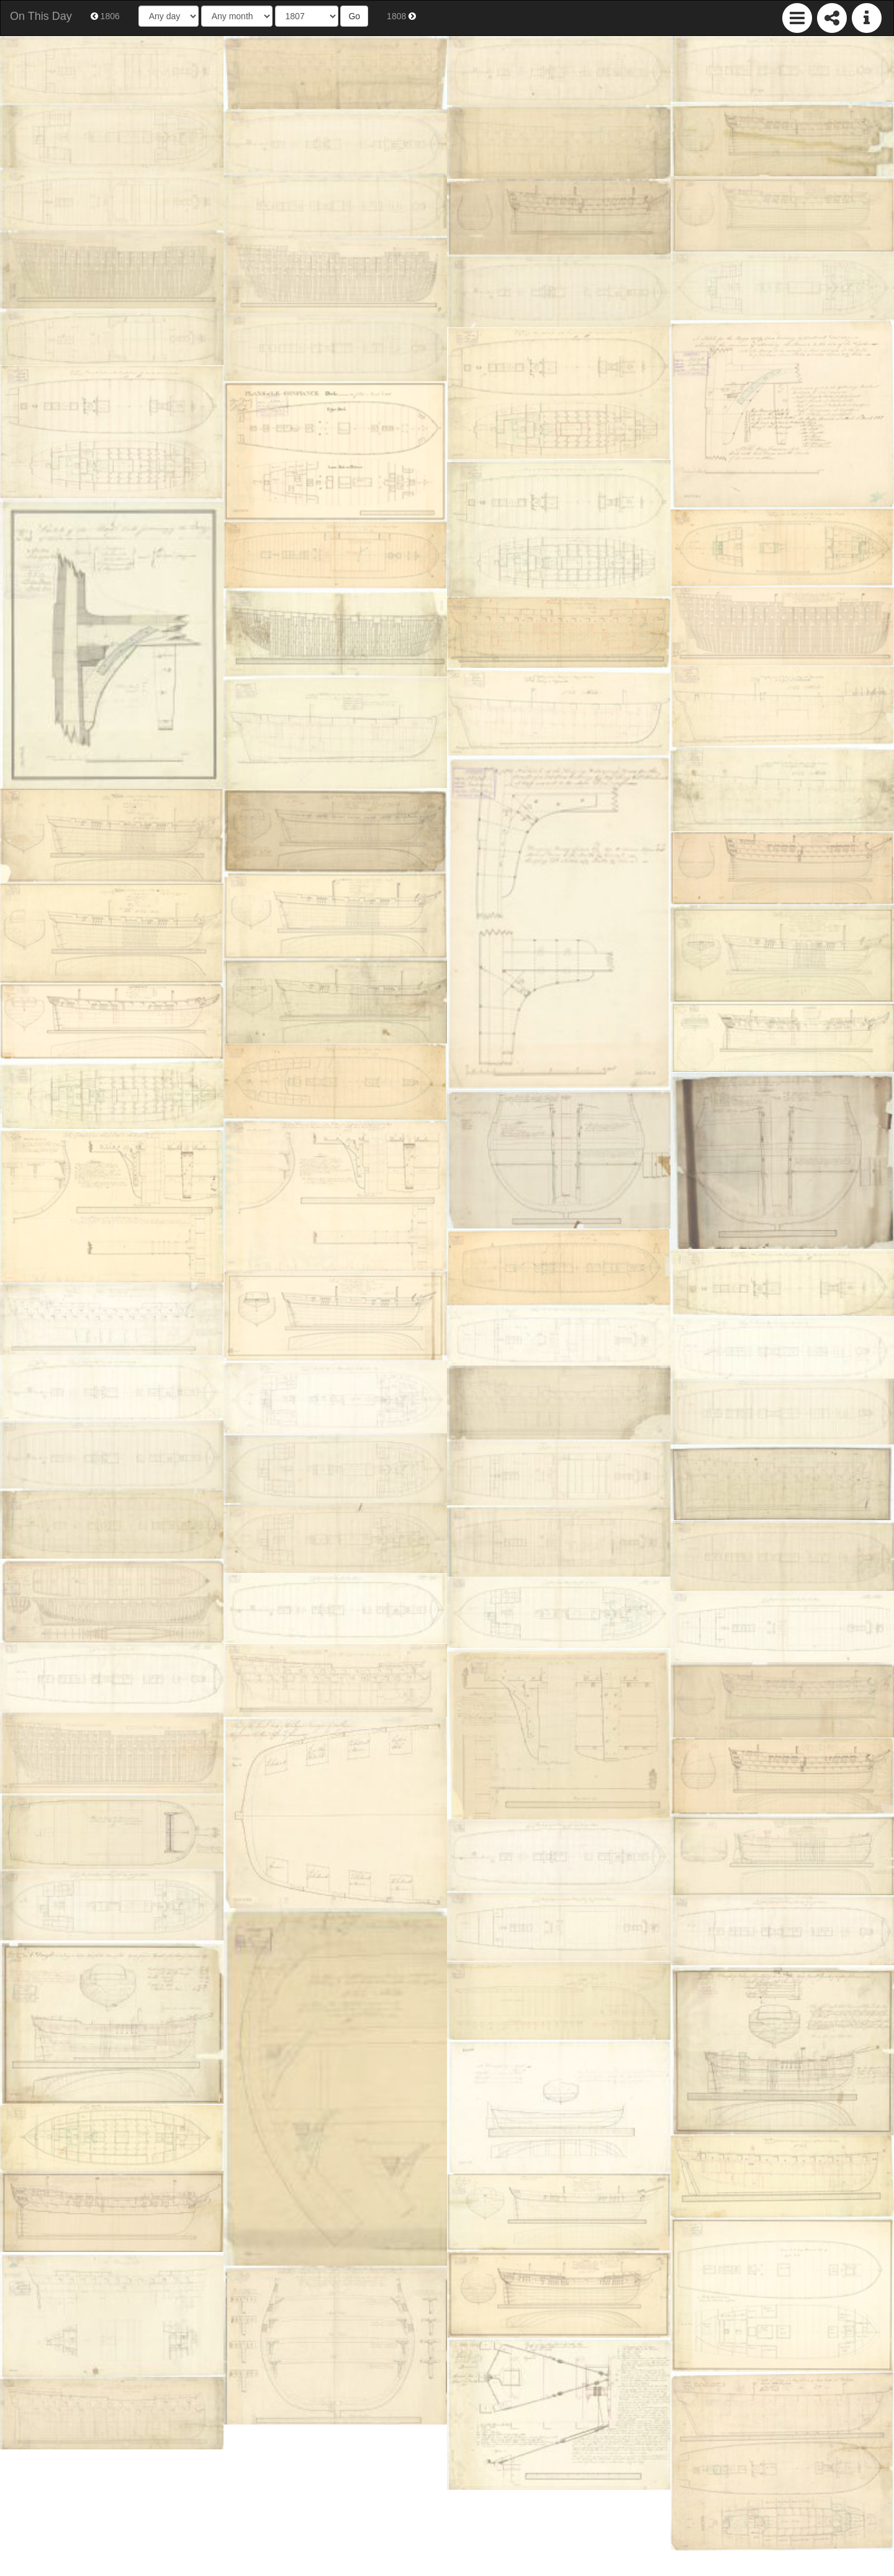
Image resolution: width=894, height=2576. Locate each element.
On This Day (41, 16)
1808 (401, 16)
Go (354, 16)
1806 (105, 16)
